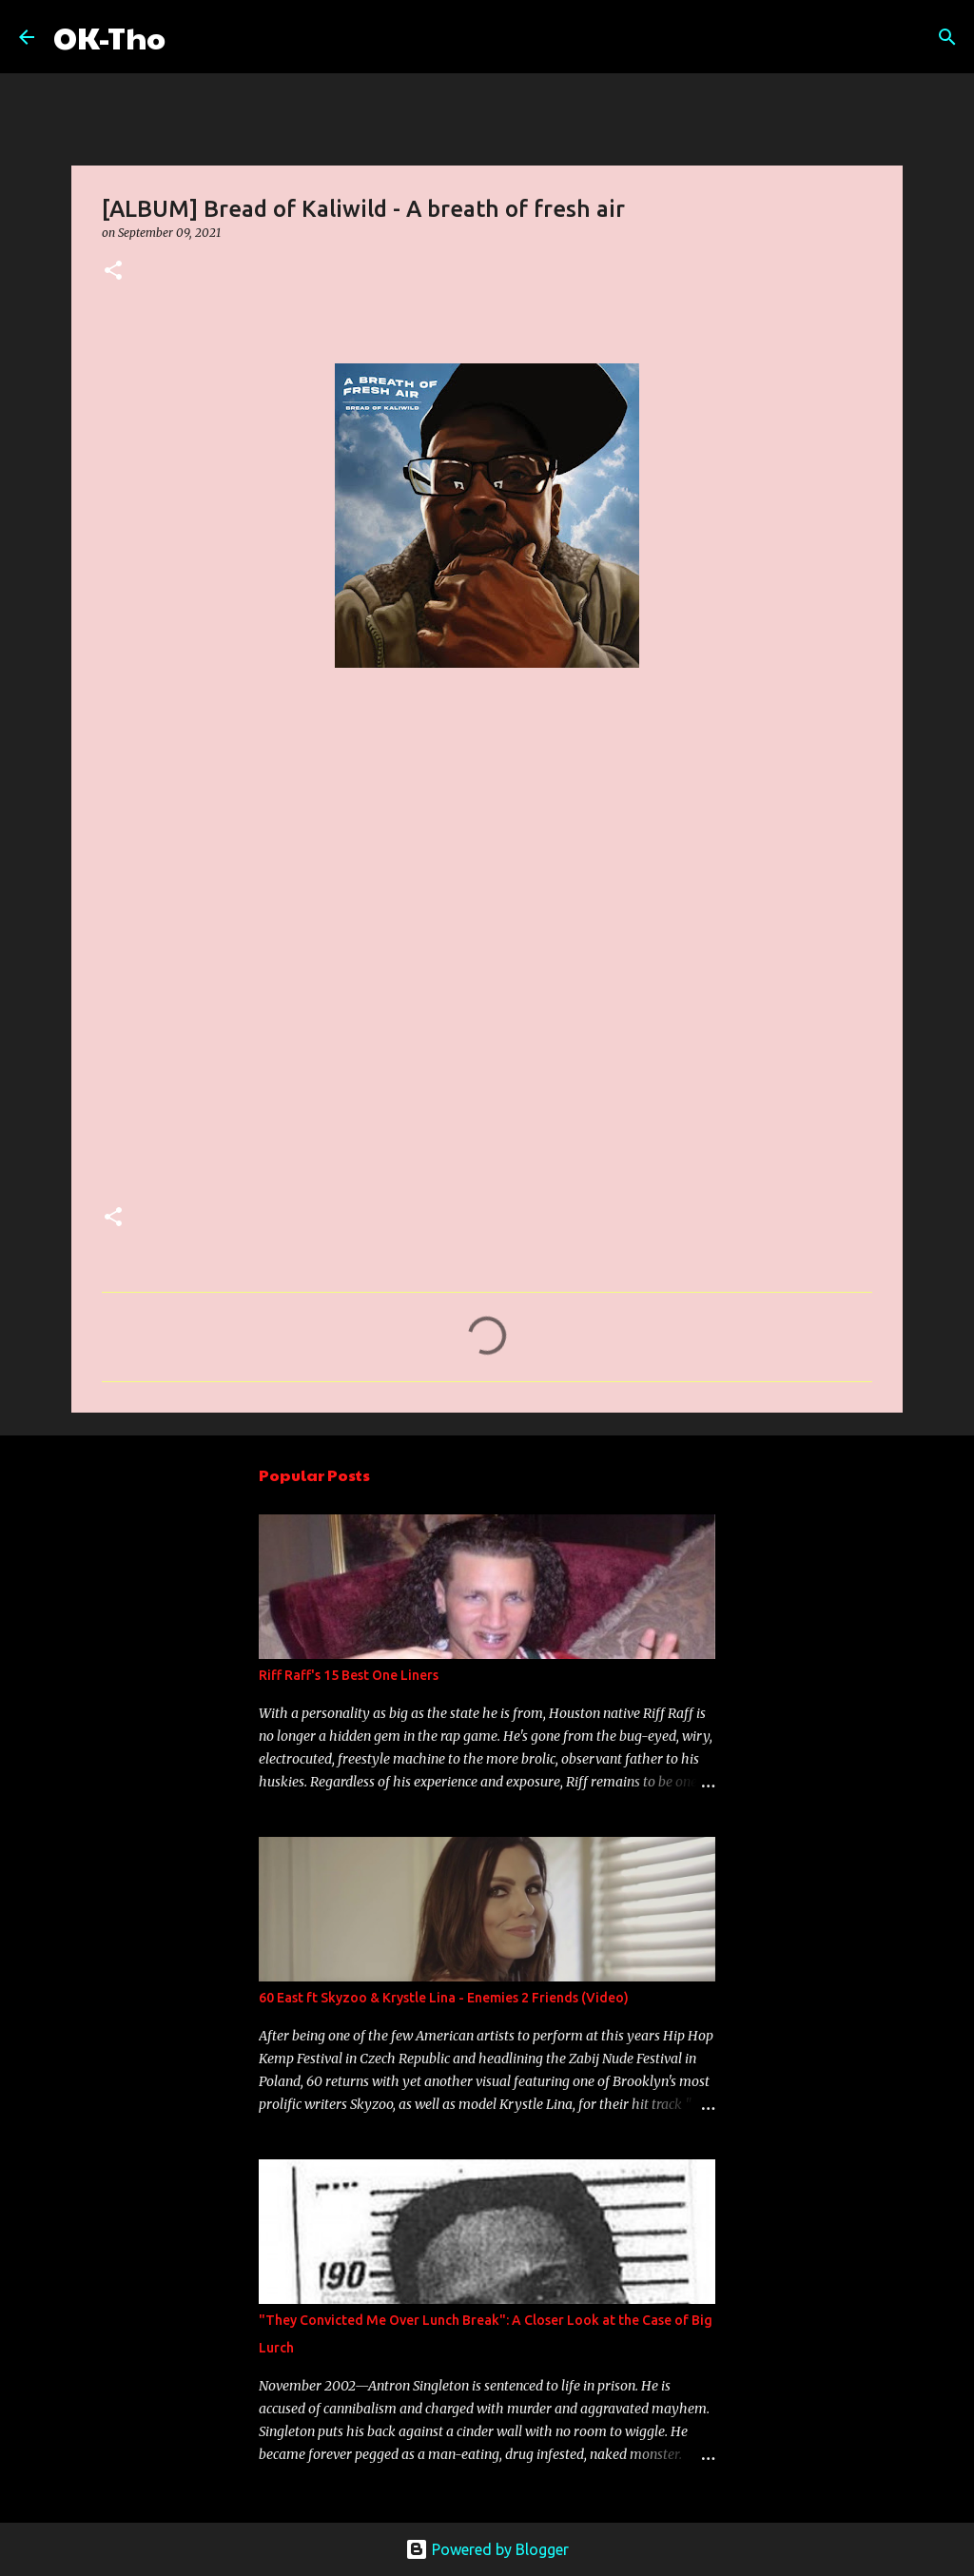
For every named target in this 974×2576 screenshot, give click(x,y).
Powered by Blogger (487, 2549)
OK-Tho (109, 36)
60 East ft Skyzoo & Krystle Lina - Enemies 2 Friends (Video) (444, 1997)
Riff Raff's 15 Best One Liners (348, 1675)
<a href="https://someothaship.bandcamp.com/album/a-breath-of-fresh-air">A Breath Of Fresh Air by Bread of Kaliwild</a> (268, 951)
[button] (113, 271)
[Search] (192, 37)
